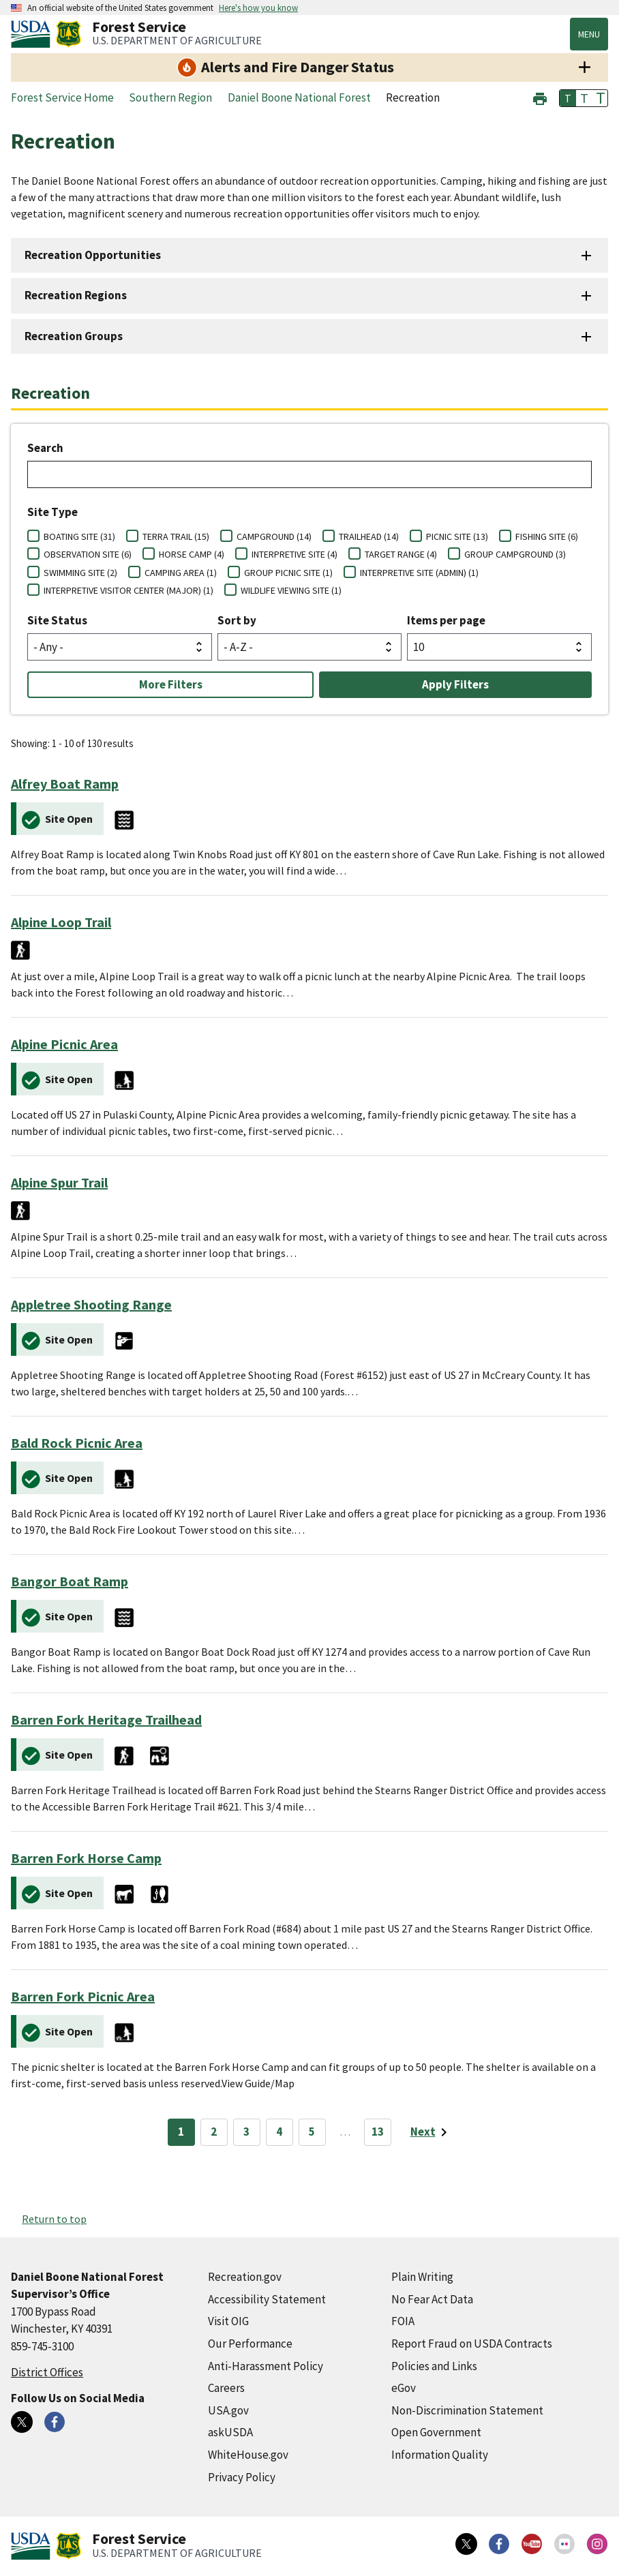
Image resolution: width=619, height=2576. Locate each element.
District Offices (47, 2372)
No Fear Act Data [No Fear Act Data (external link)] (432, 2299)
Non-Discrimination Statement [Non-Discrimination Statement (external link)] (467, 2410)
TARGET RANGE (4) (401, 554)
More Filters (170, 684)
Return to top (54, 2219)
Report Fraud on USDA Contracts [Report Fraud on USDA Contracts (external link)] (471, 2343)
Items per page (446, 620)
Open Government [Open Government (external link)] (436, 2432)
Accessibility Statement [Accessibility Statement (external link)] (267, 2299)
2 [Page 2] (214, 2131)
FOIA (402, 2321)
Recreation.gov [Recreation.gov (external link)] (245, 2276)
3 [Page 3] (246, 2131)
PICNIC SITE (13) (457, 536)
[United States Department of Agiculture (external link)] (33, 34)
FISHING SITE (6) (546, 536)
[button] (540, 97)
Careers (226, 2387)
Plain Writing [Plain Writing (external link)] (422, 2276)
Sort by (236, 620)
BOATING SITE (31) (79, 536)
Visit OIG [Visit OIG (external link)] (228, 2321)
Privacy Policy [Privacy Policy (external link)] (241, 2477)
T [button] (567, 98)
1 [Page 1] (181, 2131)
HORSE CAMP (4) (191, 554)
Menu (589, 34)
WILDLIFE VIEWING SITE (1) (291, 590)
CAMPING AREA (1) (181, 572)
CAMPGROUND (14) (274, 536)
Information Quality (439, 2454)
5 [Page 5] (312, 2131)
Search (45, 447)
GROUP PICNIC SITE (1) (288, 572)
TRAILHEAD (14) (369, 536)
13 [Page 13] (378, 2131)
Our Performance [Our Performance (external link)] (250, 2343)
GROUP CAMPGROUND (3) (515, 554)
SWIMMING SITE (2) (80, 572)
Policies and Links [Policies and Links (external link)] (434, 2366)
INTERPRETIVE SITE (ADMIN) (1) (419, 572)
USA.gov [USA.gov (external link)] (228, 2410)
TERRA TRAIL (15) (175, 536)
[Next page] (431, 2132)
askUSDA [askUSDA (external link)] (230, 2432)
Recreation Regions (76, 295)
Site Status (57, 620)
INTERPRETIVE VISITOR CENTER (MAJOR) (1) (128, 590)
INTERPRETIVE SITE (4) (294, 554)
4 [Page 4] (279, 2131)
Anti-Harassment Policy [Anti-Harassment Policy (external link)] (265, 2366)
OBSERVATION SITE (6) (88, 554)
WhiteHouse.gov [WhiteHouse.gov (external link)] (248, 2454)
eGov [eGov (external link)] (403, 2387)
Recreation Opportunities (93, 254)
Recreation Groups (74, 336)
